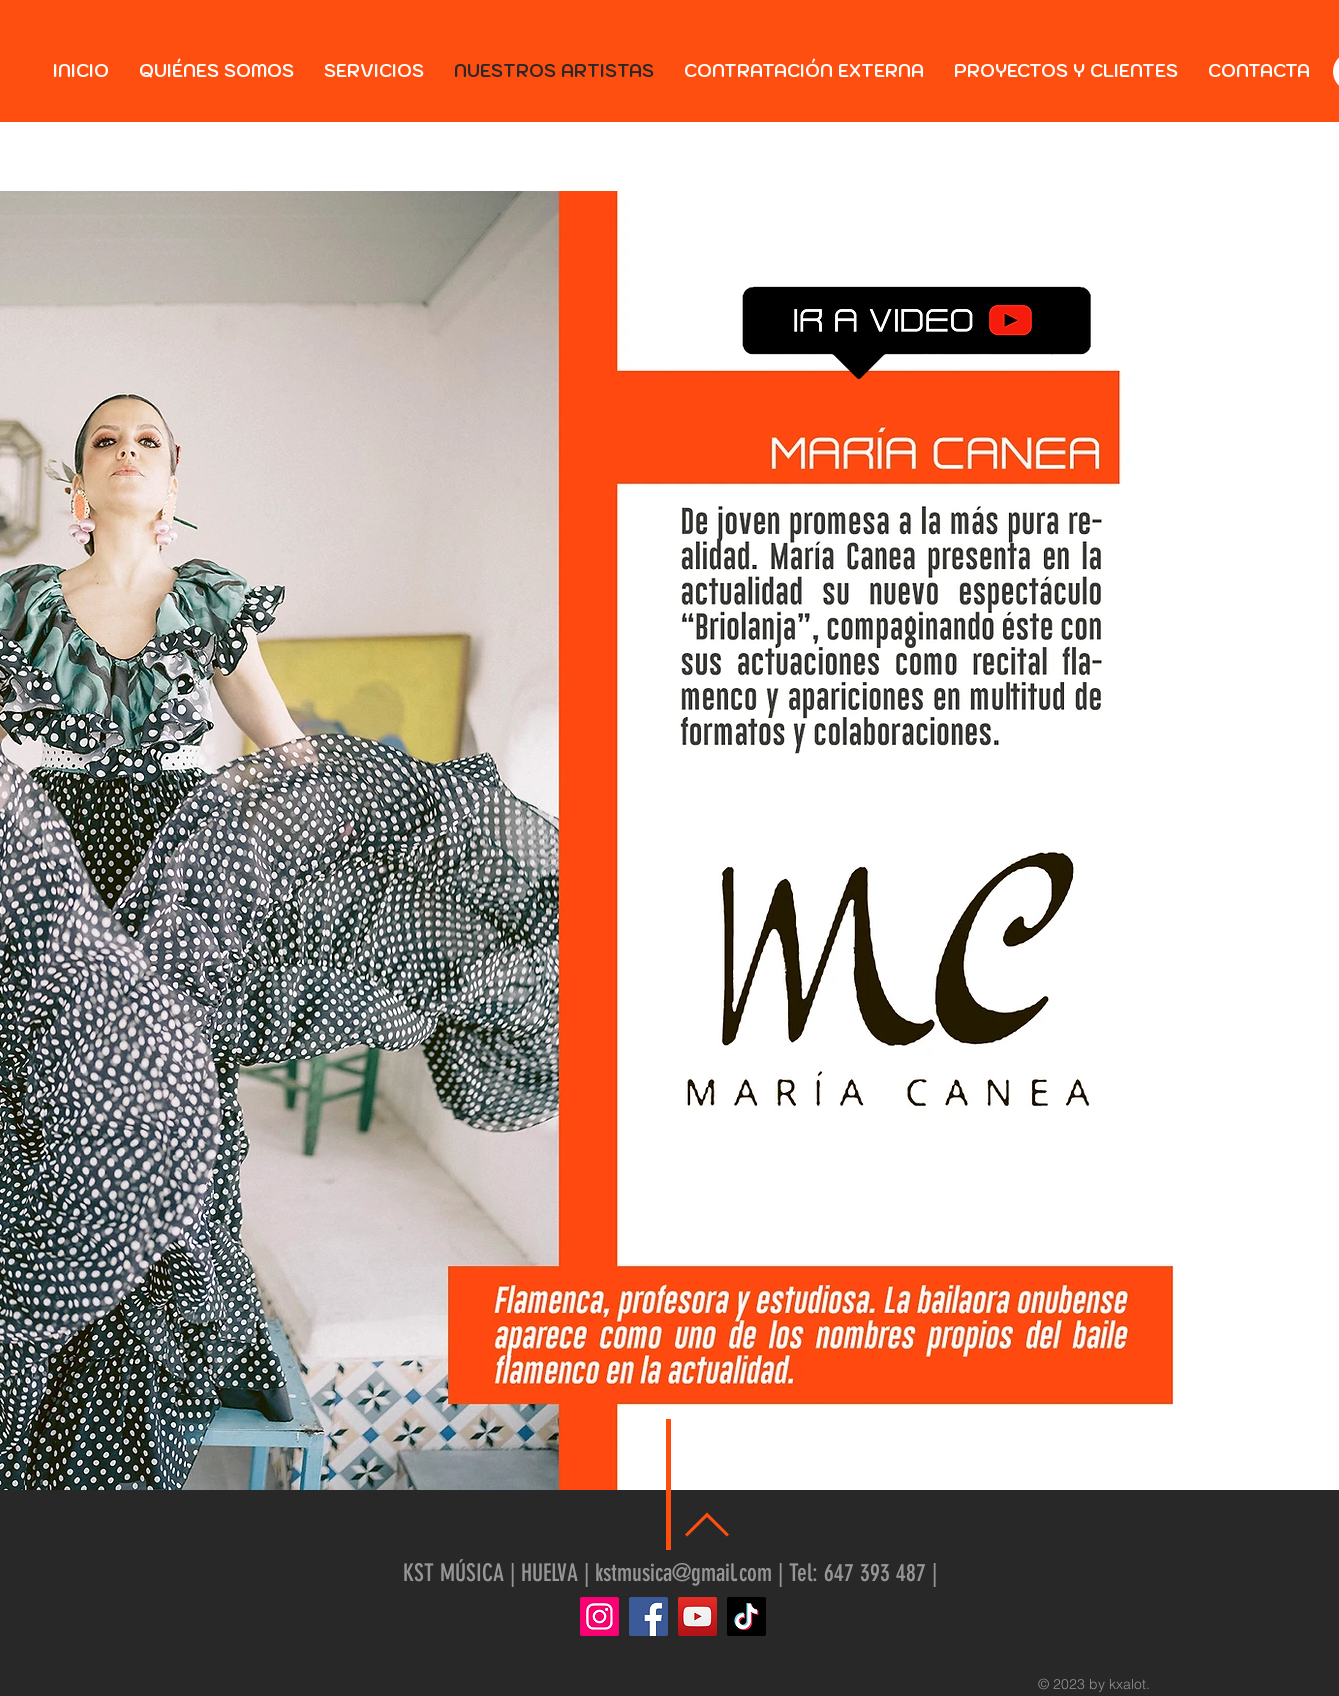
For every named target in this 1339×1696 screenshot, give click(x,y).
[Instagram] (599, 1616)
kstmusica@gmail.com (683, 1573)
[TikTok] (746, 1616)
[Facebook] (648, 1616)
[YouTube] (697, 1616)
